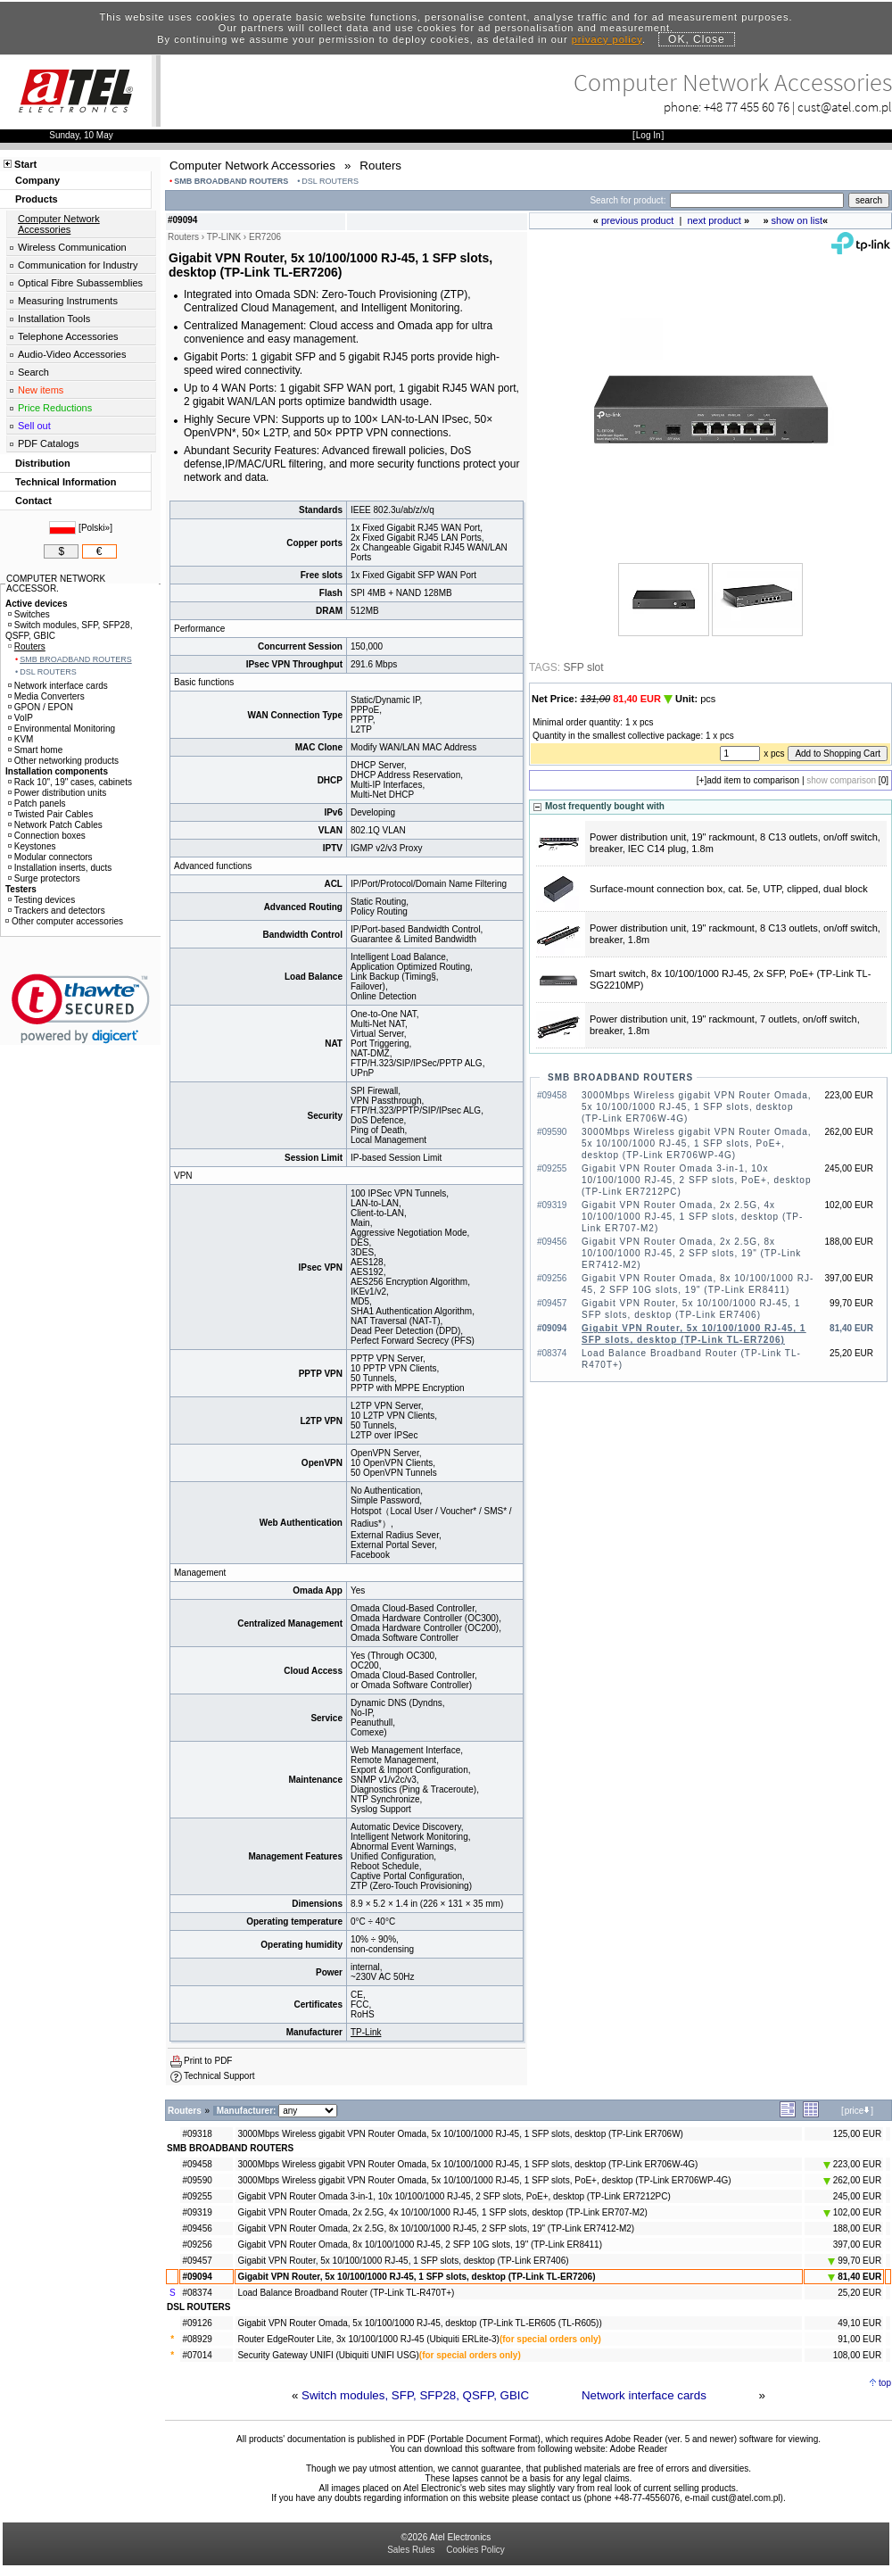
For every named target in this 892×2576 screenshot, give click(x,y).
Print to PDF (208, 2061)
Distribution (42, 463)
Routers (26, 646)
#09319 (196, 2212)
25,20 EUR (859, 2293)
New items (40, 390)
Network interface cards (644, 2395)
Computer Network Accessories (59, 224)
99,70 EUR (854, 2260)
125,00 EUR (857, 2134)
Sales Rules (410, 2550)
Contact (33, 500)
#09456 (196, 2228)
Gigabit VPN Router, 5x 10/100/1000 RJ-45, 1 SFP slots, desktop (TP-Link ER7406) (402, 2260)
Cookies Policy (475, 2550)
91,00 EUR (859, 2339)
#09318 (196, 2134)
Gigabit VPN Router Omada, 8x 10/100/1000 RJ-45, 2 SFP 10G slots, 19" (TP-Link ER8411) (419, 2244)
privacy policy (607, 39)
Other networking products (63, 761)
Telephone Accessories (68, 336)
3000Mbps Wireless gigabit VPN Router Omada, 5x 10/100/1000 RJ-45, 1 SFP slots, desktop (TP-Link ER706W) (460, 2134)
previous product (637, 220)
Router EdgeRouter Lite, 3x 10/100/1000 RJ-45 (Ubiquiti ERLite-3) (368, 2339)
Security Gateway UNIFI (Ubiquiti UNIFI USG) (327, 2355)
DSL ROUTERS (330, 181)
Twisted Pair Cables (50, 814)
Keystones (32, 846)
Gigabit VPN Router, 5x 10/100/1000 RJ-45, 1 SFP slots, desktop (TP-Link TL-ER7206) (416, 2277)
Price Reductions (55, 407)
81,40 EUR (854, 2277)
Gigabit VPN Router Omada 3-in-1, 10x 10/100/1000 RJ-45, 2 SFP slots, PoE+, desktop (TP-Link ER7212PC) (696, 1180)
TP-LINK (224, 237)
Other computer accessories (64, 921)
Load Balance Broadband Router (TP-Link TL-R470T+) (345, 2293)
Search (33, 372)
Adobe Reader (638, 2449)
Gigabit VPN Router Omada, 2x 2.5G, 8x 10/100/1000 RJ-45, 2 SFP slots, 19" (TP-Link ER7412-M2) (691, 1253)
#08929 (196, 2339)
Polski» (95, 528)
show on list (797, 220)
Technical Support (219, 2076)
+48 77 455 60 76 (746, 106)
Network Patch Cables (55, 825)
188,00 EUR (857, 2228)
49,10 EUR (859, 2323)
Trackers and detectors (56, 910)
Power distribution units (57, 793)
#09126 (196, 2323)
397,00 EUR (857, 2244)
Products (36, 199)
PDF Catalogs (48, 443)
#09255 (196, 2196)
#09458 (196, 2164)
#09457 (196, 2260)
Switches (29, 614)
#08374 (196, 2293)
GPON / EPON (40, 707)
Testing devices (41, 900)
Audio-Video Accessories (72, 354)
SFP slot (583, 667)
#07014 (196, 2355)
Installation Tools (54, 318)
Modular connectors (50, 857)
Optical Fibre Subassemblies (80, 282)
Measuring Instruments (68, 300)
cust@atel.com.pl (844, 106)
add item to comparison (752, 780)
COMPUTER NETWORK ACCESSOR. (55, 583)
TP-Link (366, 2032)
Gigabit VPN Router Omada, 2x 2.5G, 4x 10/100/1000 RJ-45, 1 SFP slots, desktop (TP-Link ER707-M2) (692, 1216)
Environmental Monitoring (61, 728)
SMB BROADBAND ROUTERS (231, 181)
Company (37, 180)
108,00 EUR (857, 2355)
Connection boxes (47, 836)
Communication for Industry (78, 265)
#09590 (196, 2180)
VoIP (20, 718)
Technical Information (65, 481)
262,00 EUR (852, 2180)
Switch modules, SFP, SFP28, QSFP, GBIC (415, 2395)
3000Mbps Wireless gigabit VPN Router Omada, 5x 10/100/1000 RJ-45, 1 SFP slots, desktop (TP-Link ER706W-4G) (697, 1106)
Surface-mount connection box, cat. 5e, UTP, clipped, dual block (729, 888)
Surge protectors (44, 878)
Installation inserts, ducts (60, 868)
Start (25, 164)
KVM (21, 739)
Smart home (35, 750)
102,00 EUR (852, 2212)
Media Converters (46, 696)
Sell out (34, 425)
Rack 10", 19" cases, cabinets (70, 782)
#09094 (196, 2277)
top (885, 2383)
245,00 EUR (857, 2196)
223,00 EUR (852, 2164)
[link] (81, 1009)
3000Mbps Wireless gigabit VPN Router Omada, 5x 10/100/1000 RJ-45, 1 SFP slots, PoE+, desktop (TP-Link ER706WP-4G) (697, 1143)
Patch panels (37, 803)
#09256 (196, 2244)
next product (714, 220)
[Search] (757, 200)
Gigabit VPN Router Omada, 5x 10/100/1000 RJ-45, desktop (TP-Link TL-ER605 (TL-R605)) (419, 2323)
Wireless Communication (72, 247)
